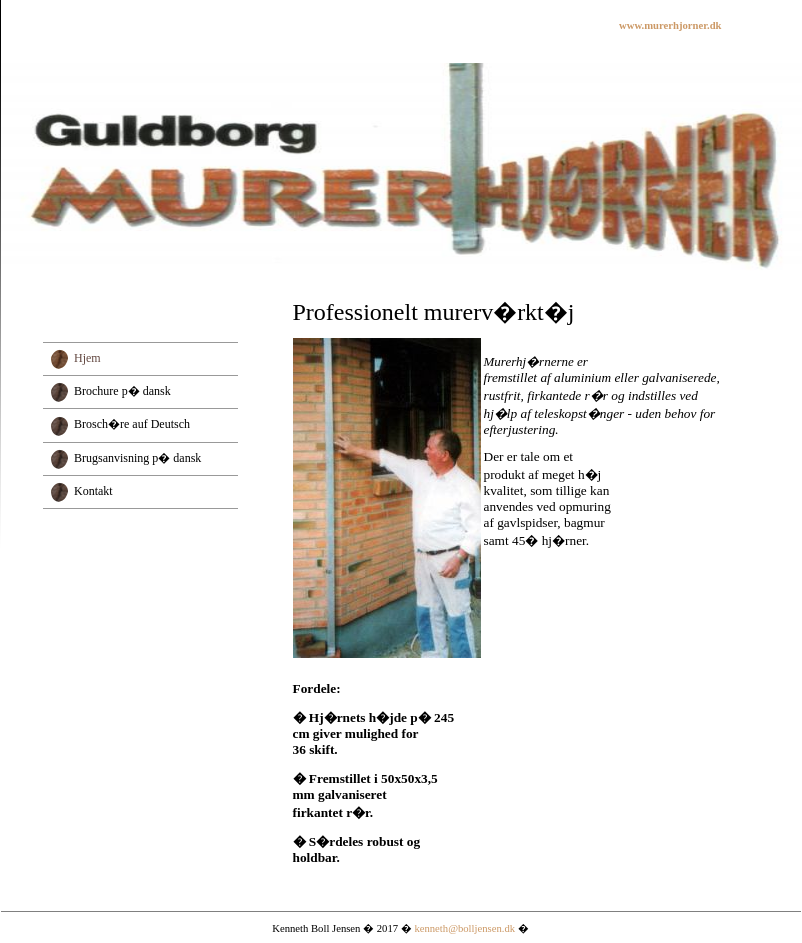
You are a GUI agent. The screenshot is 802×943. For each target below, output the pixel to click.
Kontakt (93, 491)
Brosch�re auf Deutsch (132, 424)
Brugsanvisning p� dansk (137, 458)
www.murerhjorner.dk (670, 25)
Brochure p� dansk (122, 391)
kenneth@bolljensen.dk (464, 928)
